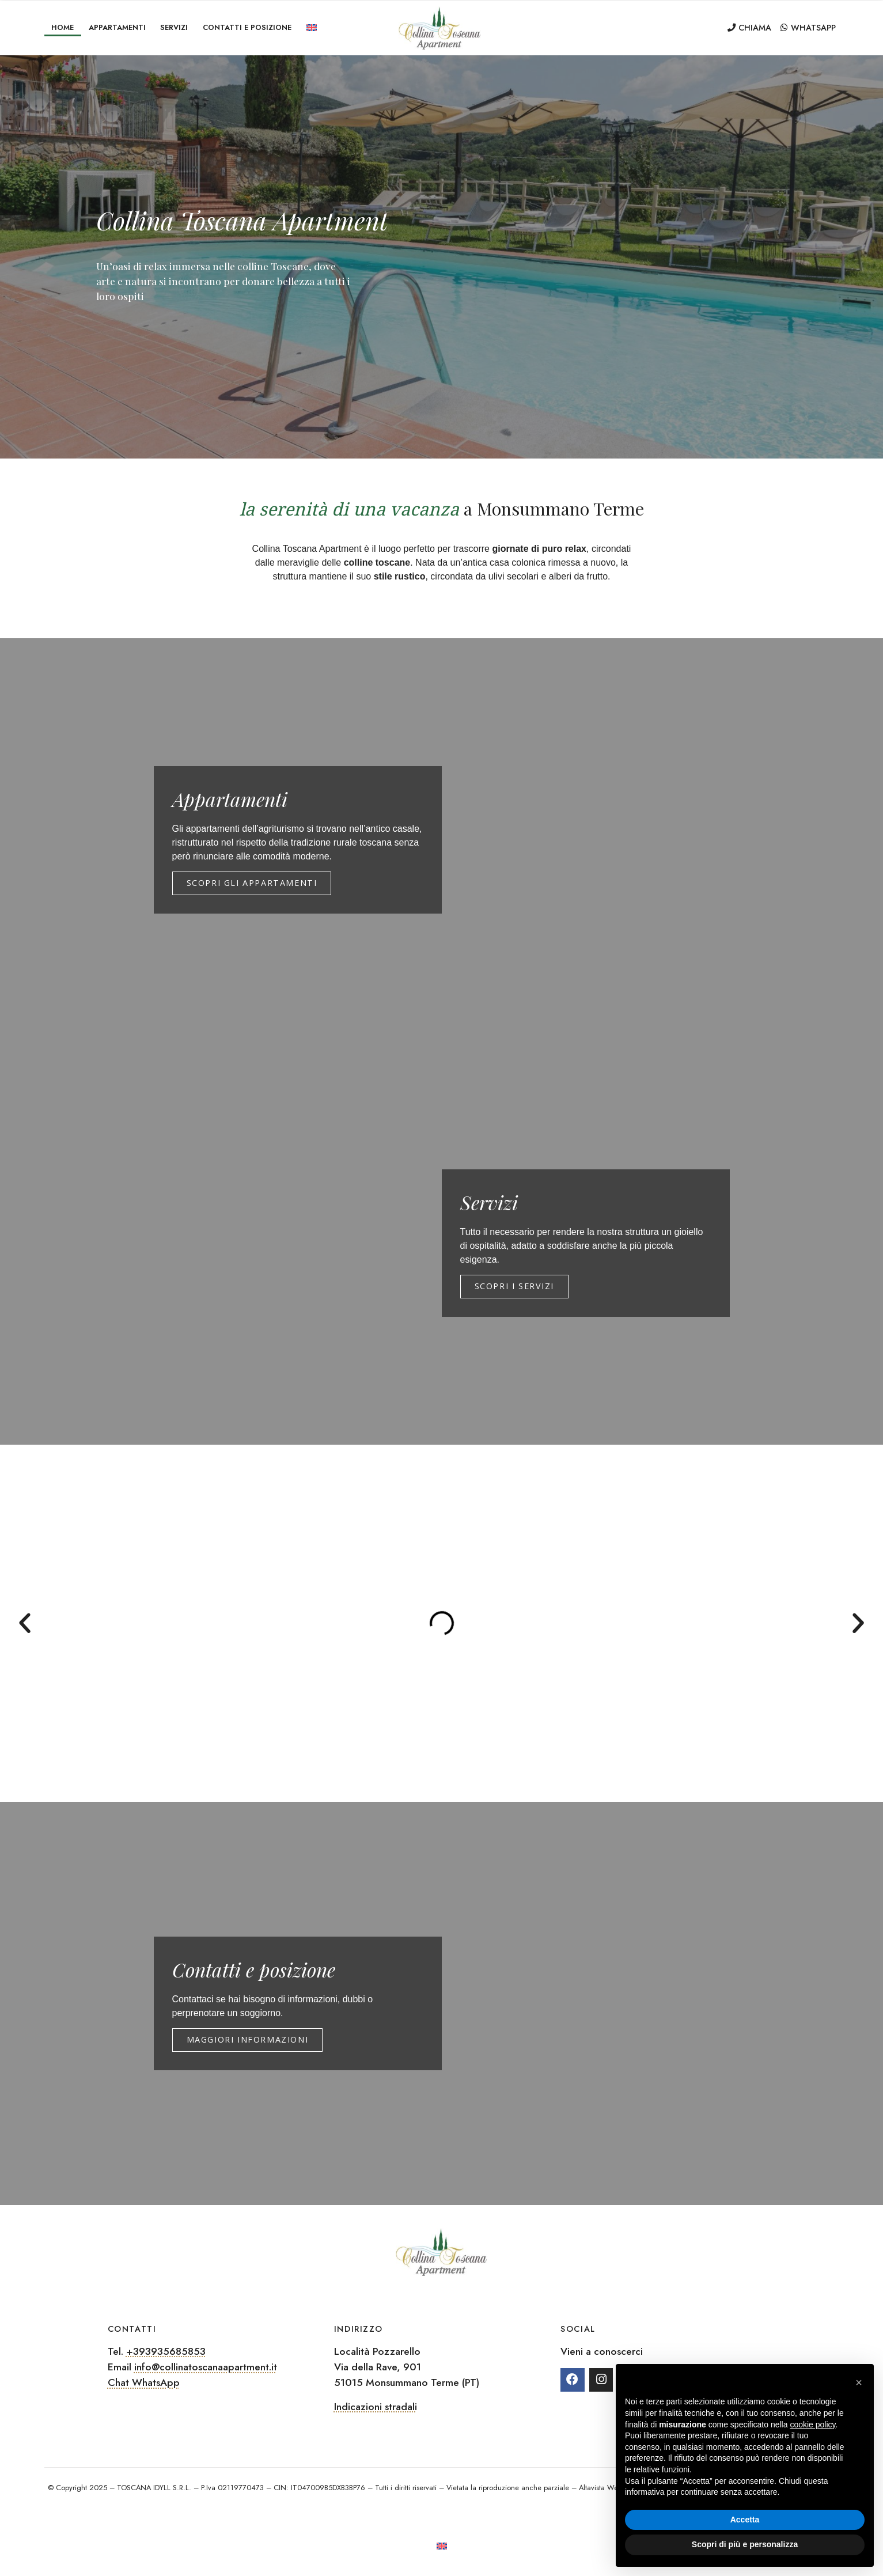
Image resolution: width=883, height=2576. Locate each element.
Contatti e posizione (247, 27)
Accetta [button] (745, 2519)
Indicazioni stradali (375, 2406)
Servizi (174, 27)
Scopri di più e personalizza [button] (745, 2544)
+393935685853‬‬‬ (166, 2351)
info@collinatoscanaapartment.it (205, 2366)
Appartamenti (117, 27)
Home (62, 27)
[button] (25, 1623)
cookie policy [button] (812, 2424)
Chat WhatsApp (144, 2382)
